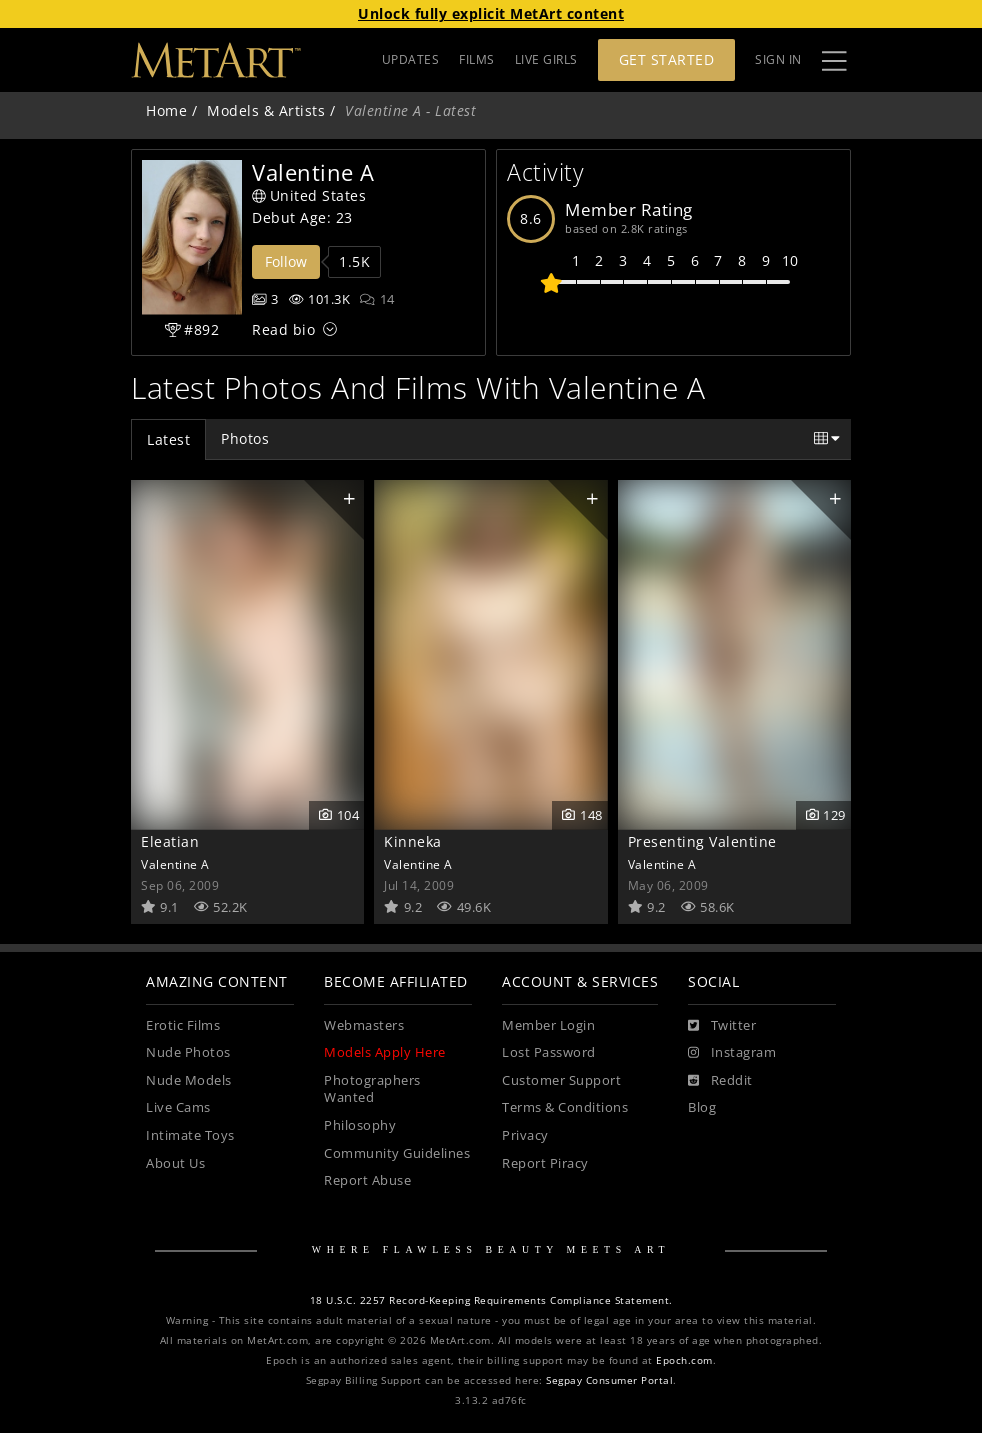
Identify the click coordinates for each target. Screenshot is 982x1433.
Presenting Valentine (702, 841)
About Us (175, 1163)
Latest (168, 439)
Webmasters (364, 1025)
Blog (702, 1107)
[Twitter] (722, 1026)
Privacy (525, 1135)
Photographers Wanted (372, 1089)
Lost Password (549, 1052)
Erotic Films (183, 1025)
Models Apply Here (385, 1052)
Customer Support (561, 1080)
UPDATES (411, 59)
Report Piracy (545, 1163)
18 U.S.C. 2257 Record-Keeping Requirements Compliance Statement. (491, 1300)
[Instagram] (732, 1053)
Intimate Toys (190, 1135)
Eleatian (170, 841)
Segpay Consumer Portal (609, 1380)
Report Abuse (367, 1180)
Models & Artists (266, 110)
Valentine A (175, 864)
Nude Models (189, 1080)
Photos (245, 438)
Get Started (667, 59)
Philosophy (360, 1125)
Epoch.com (684, 1360)
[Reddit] (720, 1081)
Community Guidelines (397, 1153)
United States (309, 195)
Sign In (778, 59)
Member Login (548, 1025)
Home (166, 110)
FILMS (477, 59)
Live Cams (178, 1107)
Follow (286, 261)
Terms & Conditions (565, 1107)
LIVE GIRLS (546, 59)
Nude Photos (188, 1052)
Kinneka (413, 841)
